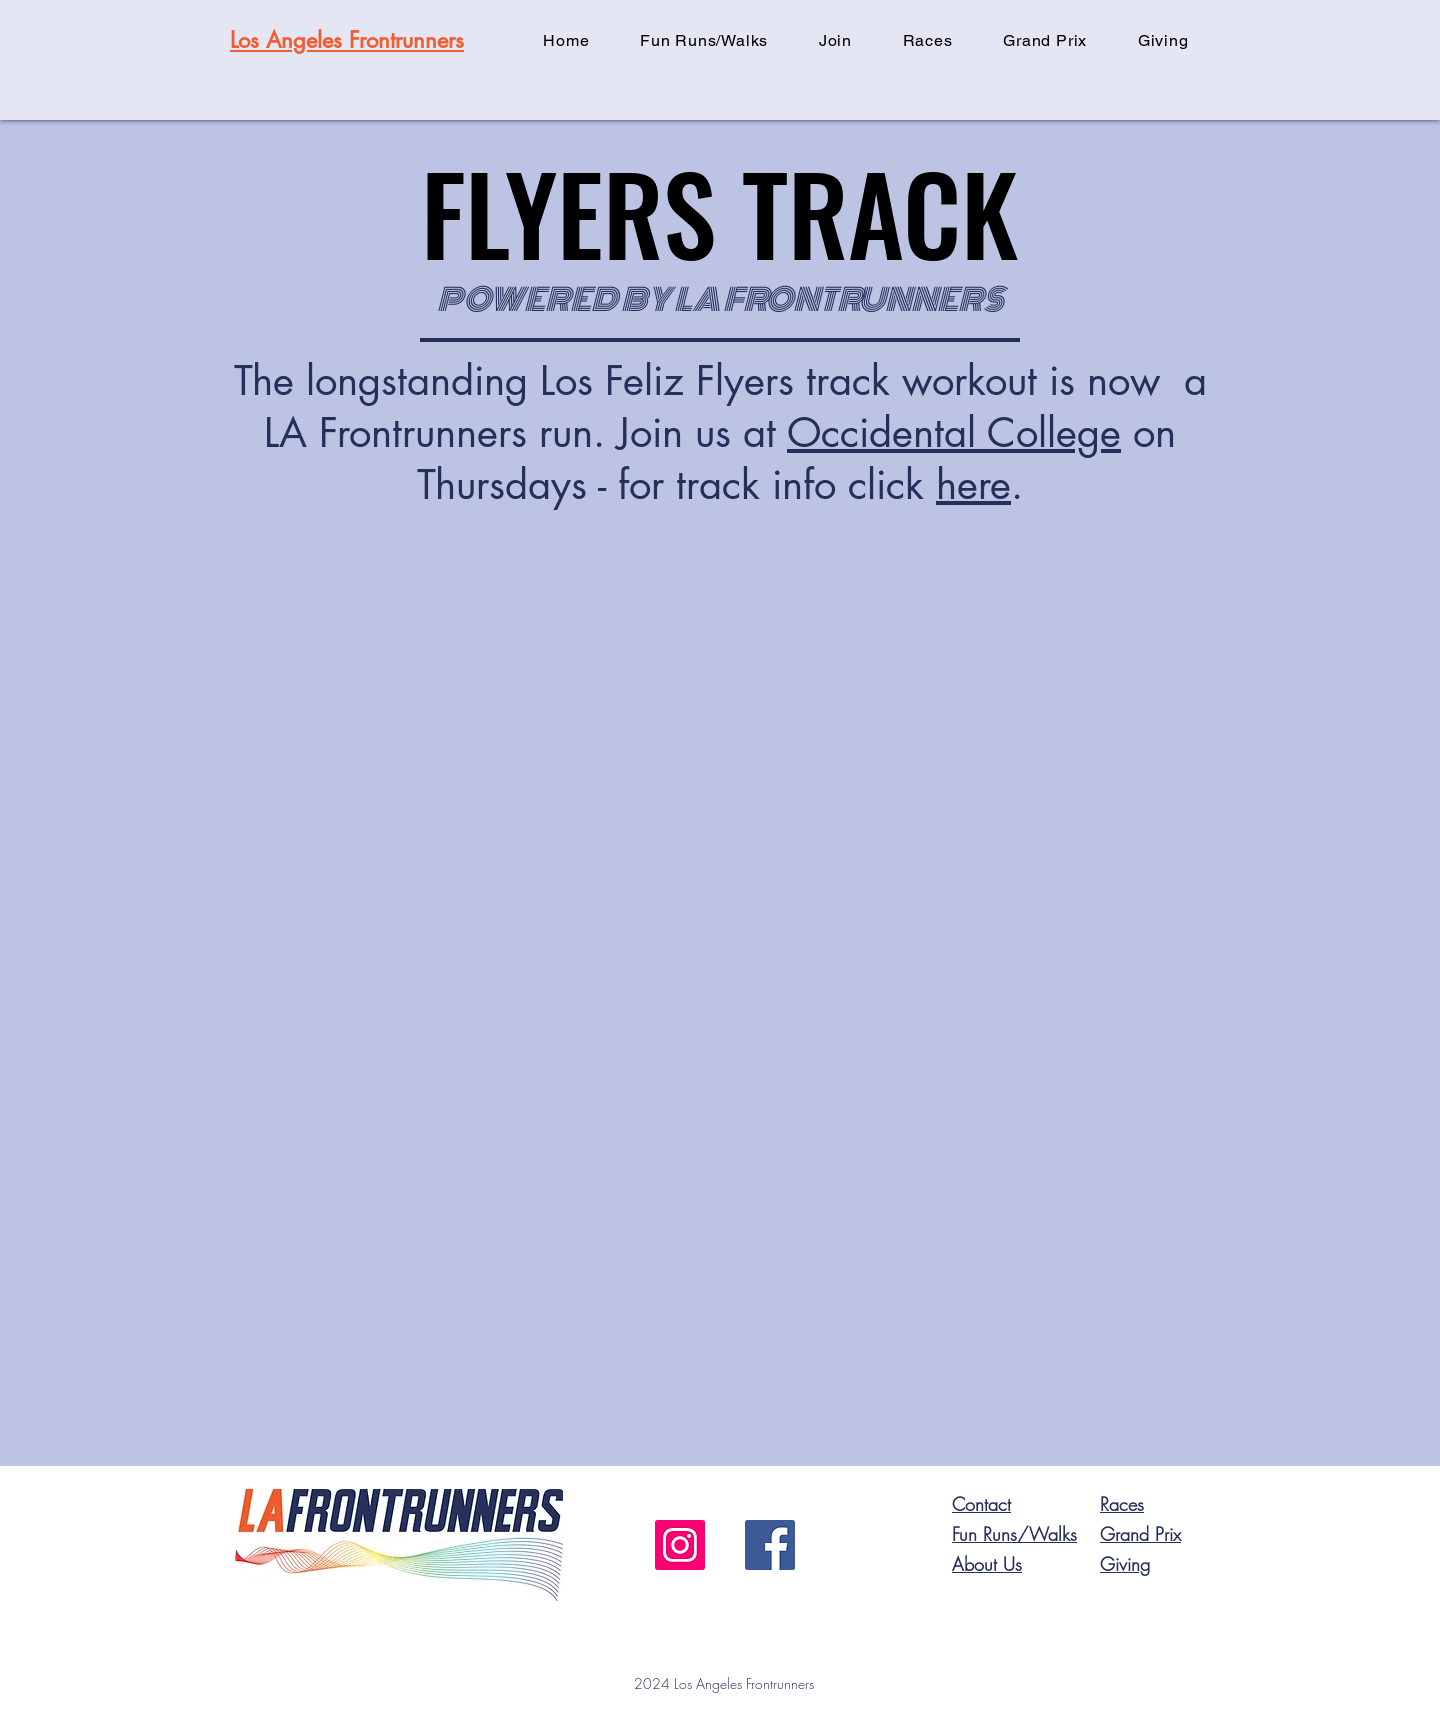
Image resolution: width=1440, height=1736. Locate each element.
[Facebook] (770, 1545)
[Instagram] (680, 1545)
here (973, 485)
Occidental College (954, 433)
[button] (836, 40)
